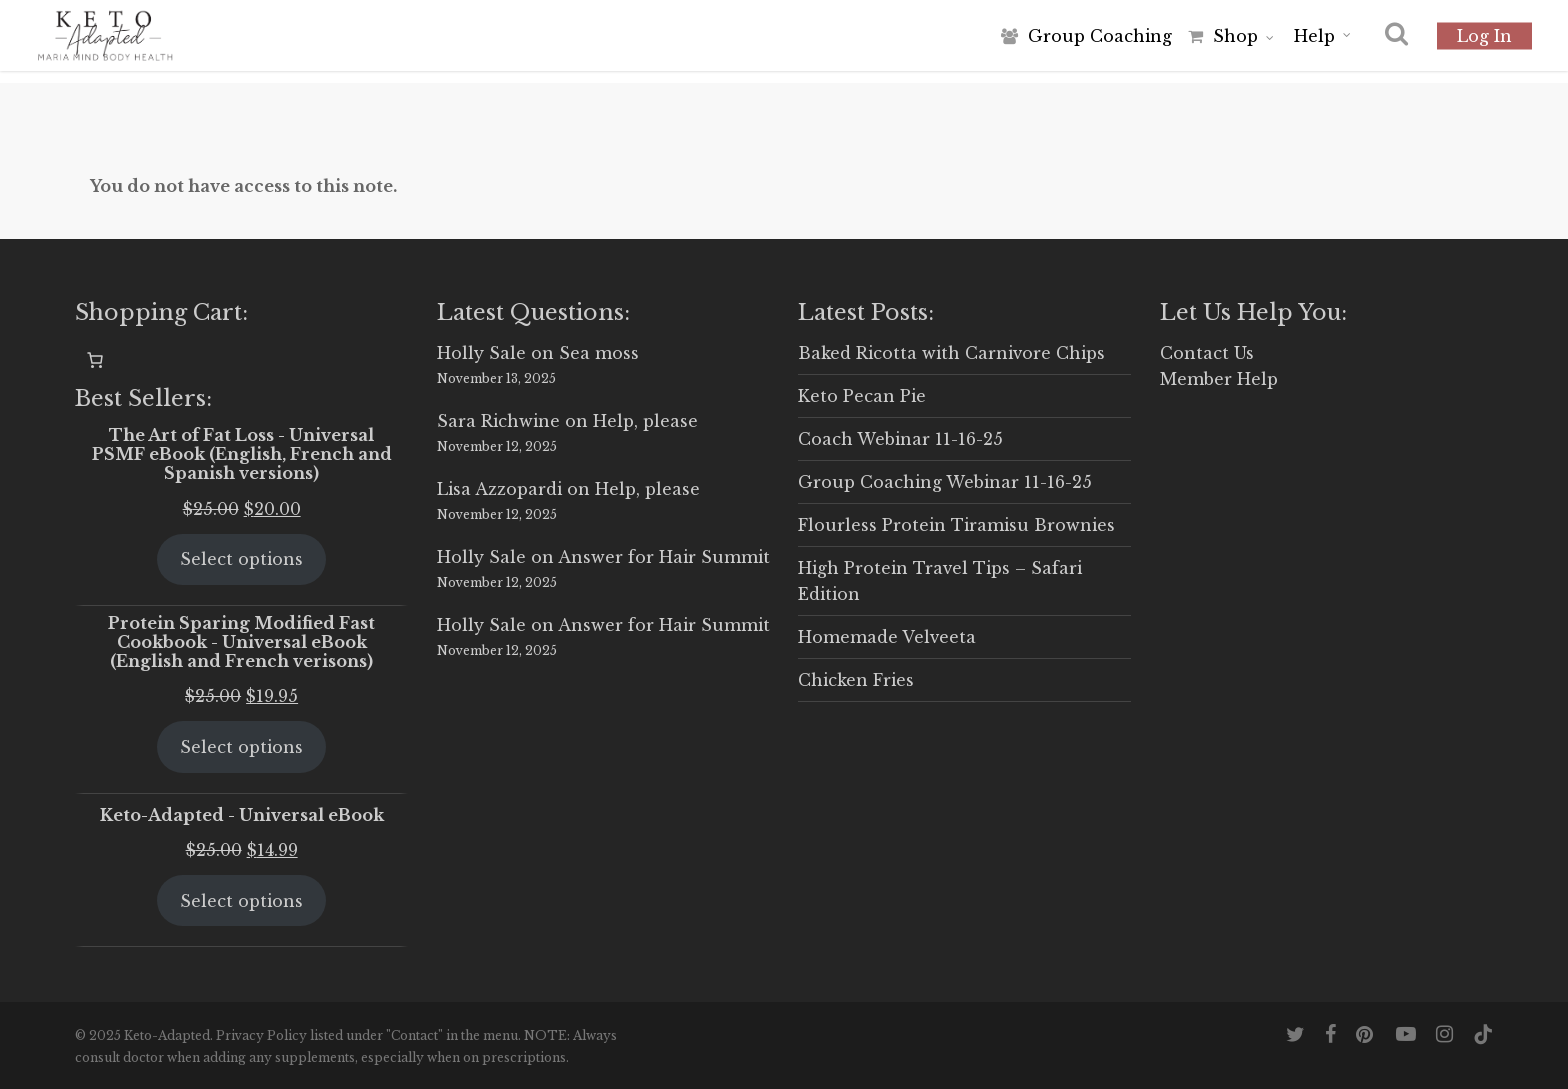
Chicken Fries (856, 680)
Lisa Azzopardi (499, 489)
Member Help (1219, 379)
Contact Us (1207, 353)
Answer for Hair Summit (664, 557)
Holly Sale (481, 353)
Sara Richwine (498, 421)
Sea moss (599, 353)
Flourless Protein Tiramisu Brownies (956, 525)
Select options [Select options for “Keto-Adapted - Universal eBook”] (241, 901)
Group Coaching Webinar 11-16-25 (945, 482)
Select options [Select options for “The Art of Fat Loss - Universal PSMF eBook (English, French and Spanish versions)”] (241, 559)
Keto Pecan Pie (862, 396)
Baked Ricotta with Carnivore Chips (951, 353)
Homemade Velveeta (887, 637)
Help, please (645, 421)
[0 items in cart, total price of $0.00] (95, 360)
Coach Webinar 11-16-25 (900, 439)
